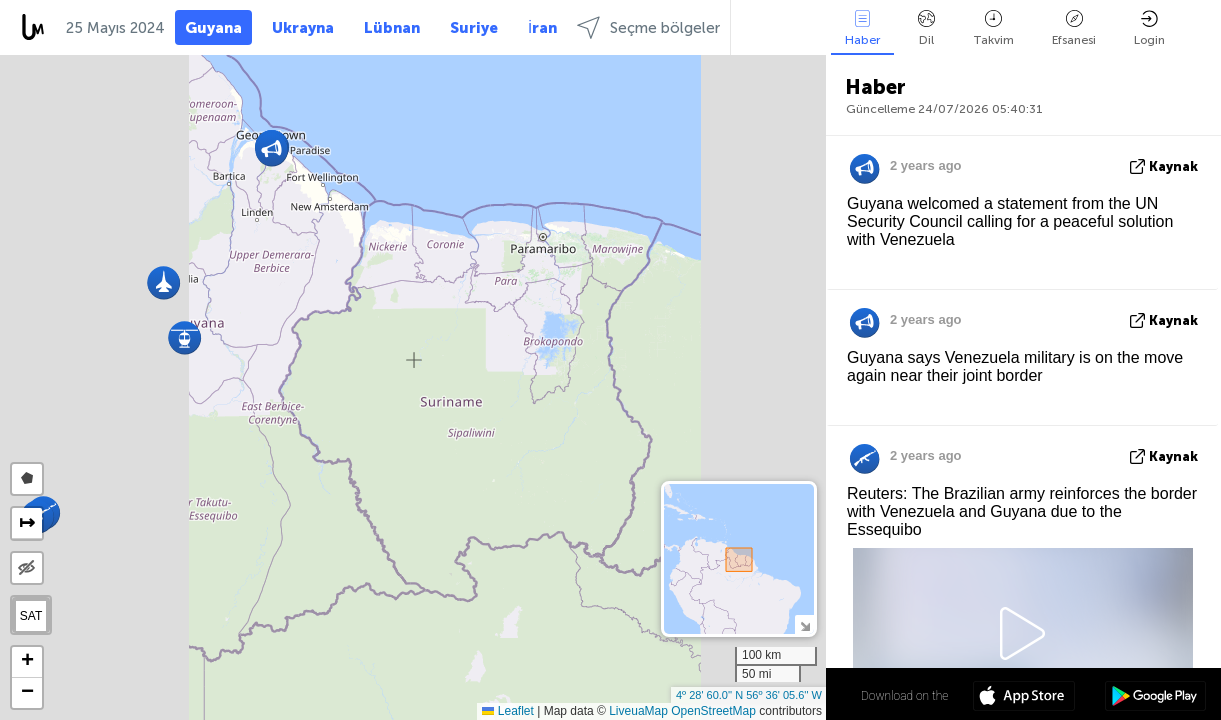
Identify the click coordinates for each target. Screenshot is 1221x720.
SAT (31, 616)
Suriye (474, 28)
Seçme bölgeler (648, 27)
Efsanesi (1074, 28)
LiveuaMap (638, 711)
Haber (862, 28)
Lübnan (392, 28)
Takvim (993, 28)
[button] (184, 337)
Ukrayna (303, 28)
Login (1149, 28)
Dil (926, 28)
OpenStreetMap (713, 711)
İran (542, 28)
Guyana (213, 28)
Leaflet (507, 711)
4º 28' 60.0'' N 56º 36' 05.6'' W (749, 695)
